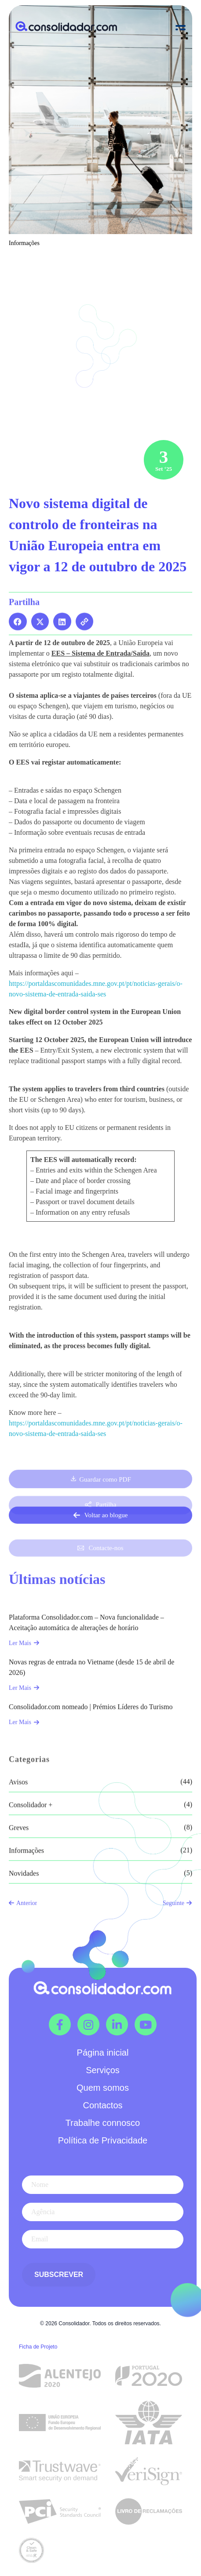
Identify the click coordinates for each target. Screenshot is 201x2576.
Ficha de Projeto (38, 2347)
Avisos (18, 1875)
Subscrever (58, 2274)
